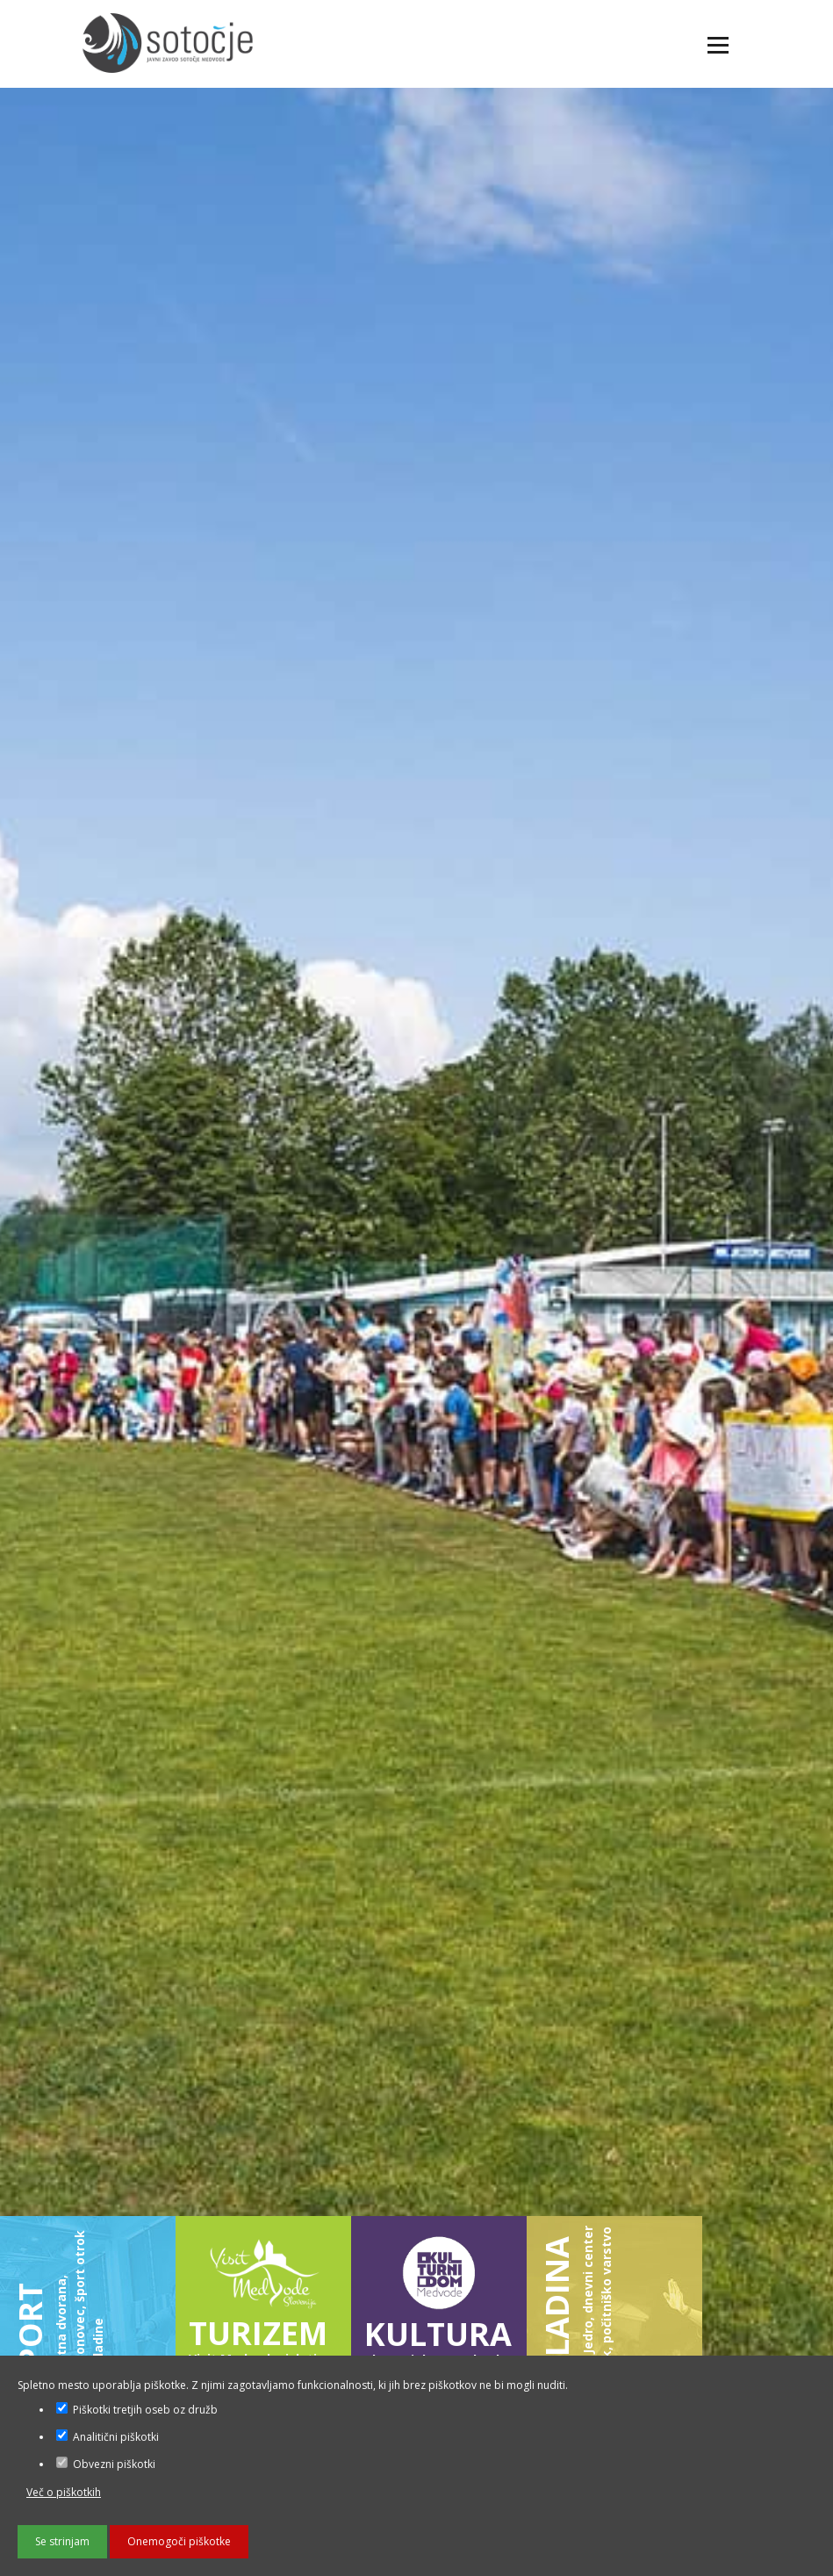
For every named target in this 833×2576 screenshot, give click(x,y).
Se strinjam (62, 2541)
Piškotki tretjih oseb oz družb (137, 2409)
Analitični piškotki (107, 2436)
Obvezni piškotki (105, 2464)
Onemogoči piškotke (179, 2541)
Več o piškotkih (63, 2492)
